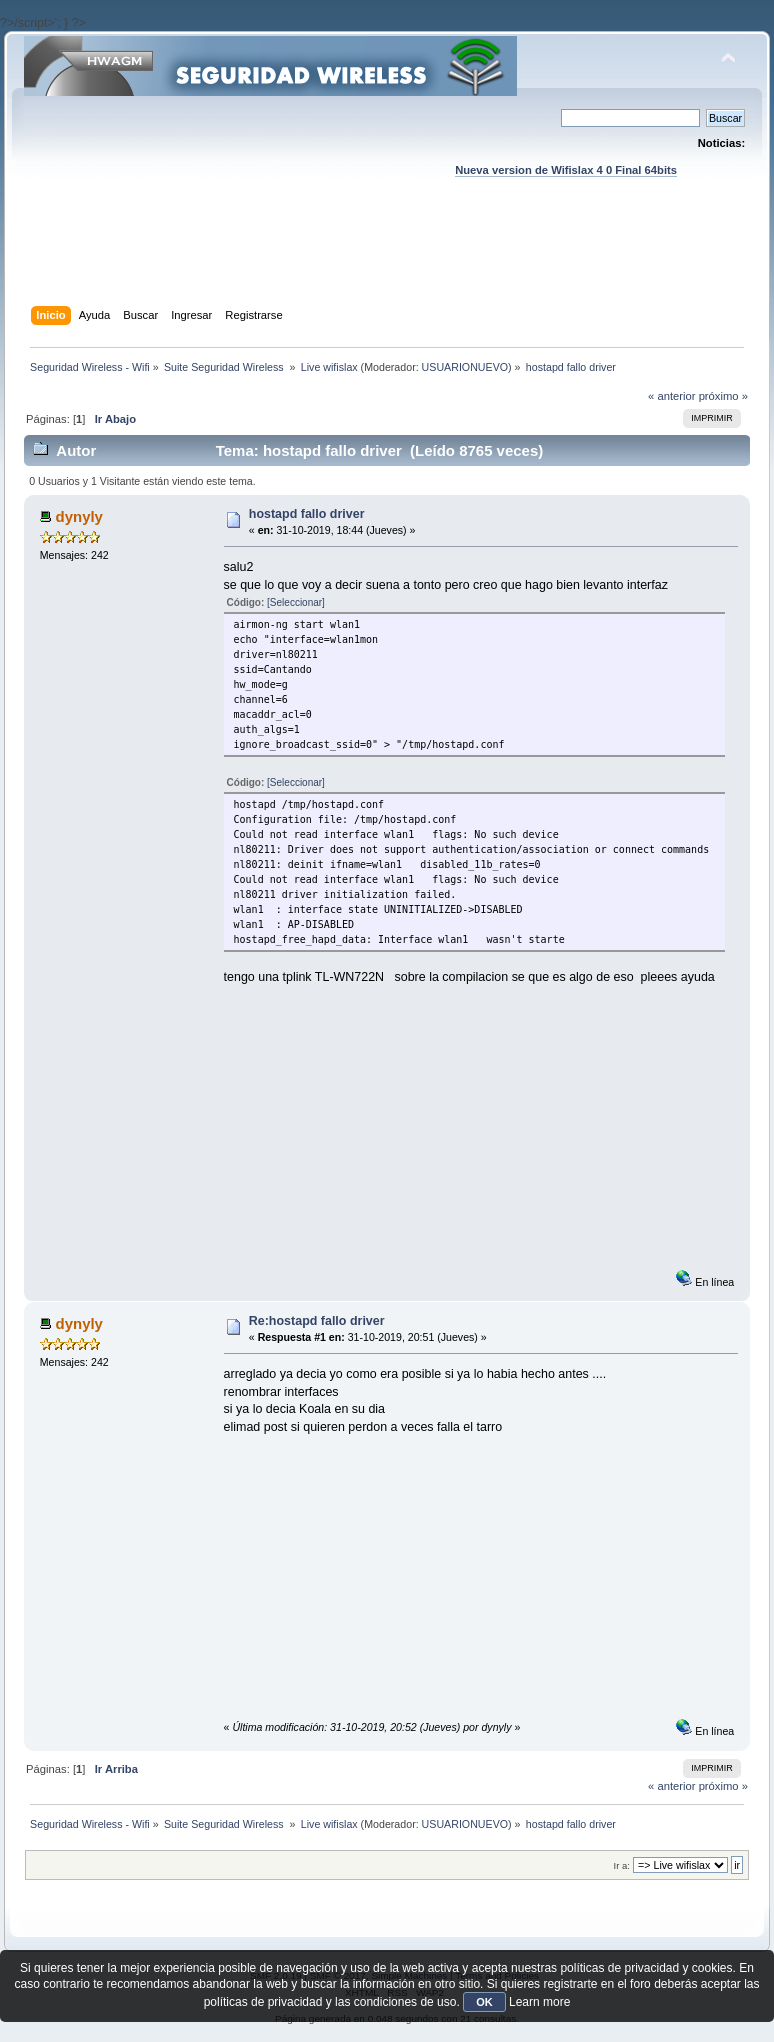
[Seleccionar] (296, 602)
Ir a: (622, 1865)
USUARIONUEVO (465, 367)
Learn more (539, 2002)
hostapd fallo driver (307, 514)
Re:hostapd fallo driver (317, 1321)
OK (484, 2002)
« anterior (671, 396)
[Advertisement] (388, 261)
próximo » (723, 396)
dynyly (79, 516)
